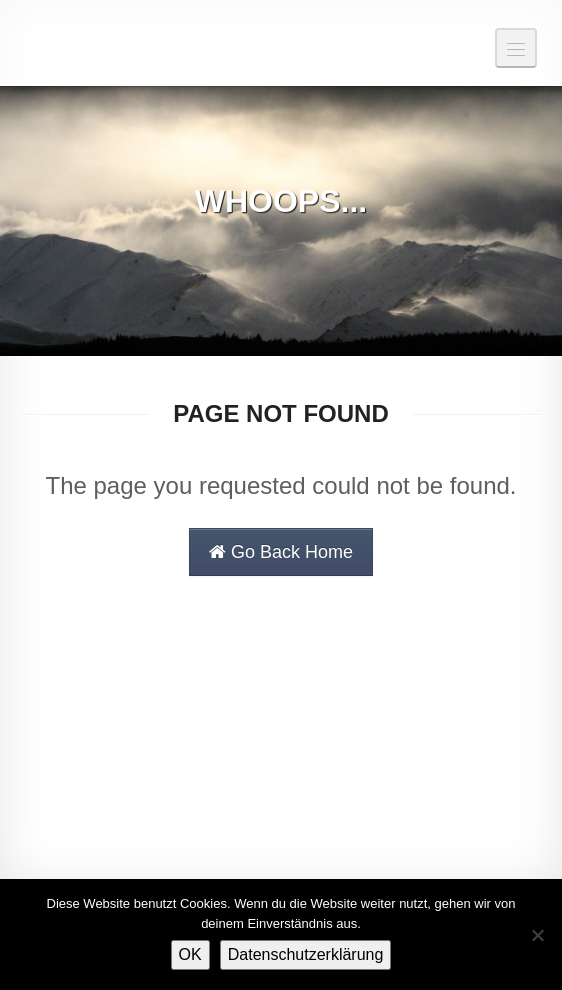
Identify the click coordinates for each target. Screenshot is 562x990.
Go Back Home (281, 552)
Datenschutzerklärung (306, 954)
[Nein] (537, 935)
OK (190, 954)
